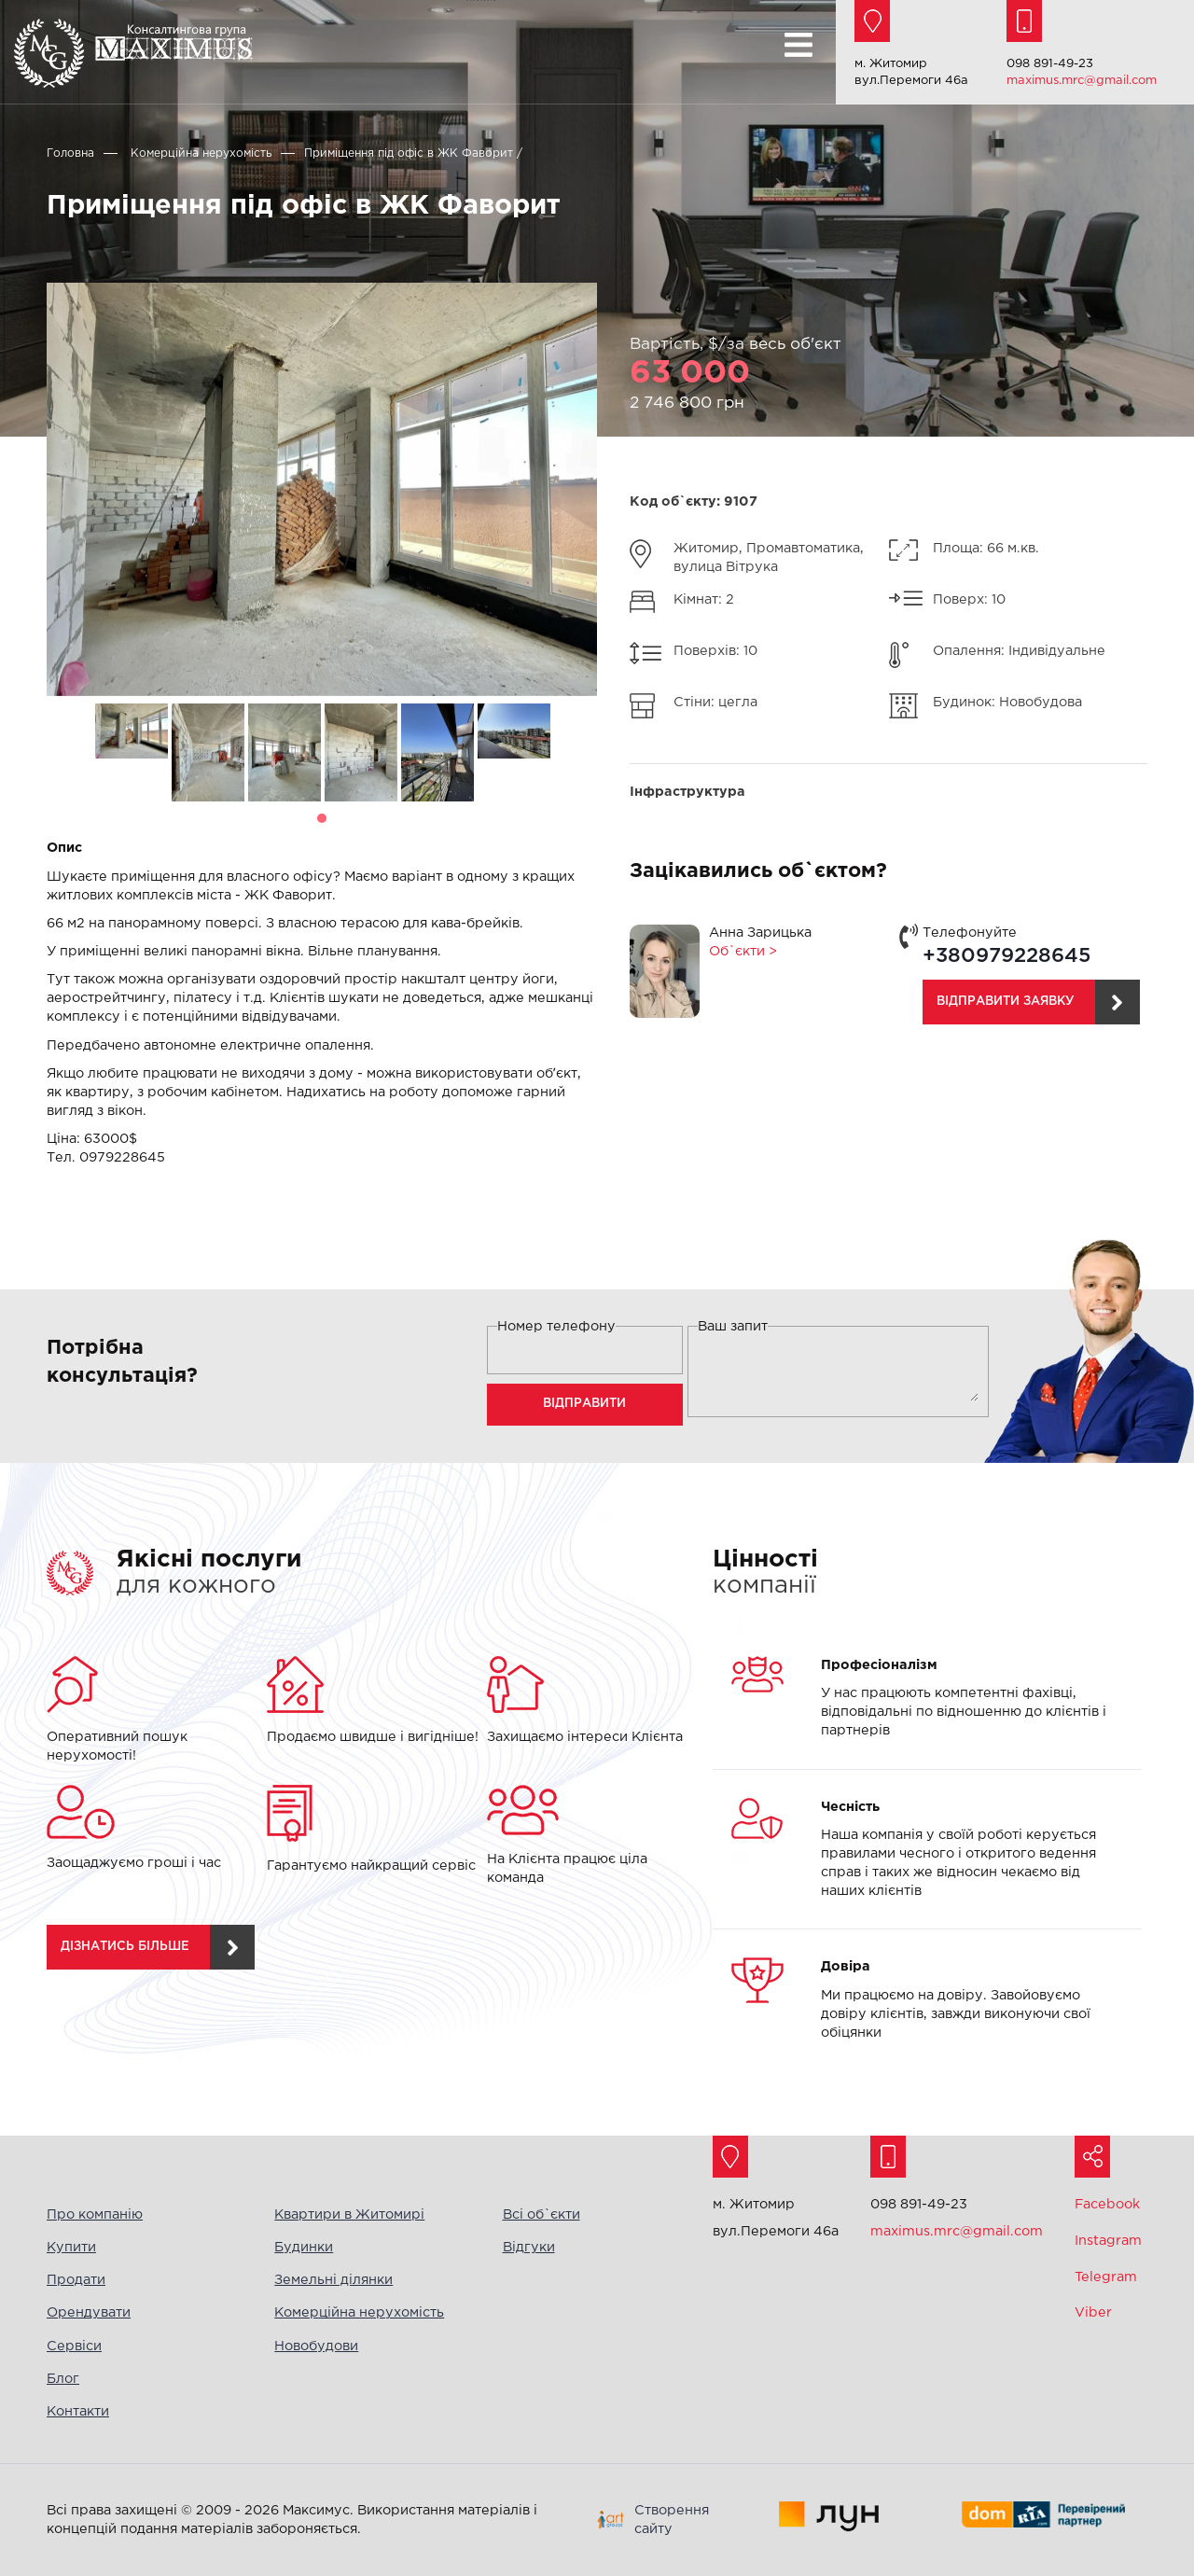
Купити (71, 2247)
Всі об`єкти (541, 2214)
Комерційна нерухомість (359, 2312)
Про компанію (95, 2214)
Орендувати (89, 2312)
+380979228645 (1006, 956)
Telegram (1106, 2277)
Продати (76, 2280)
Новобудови (316, 2346)
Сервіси (74, 2346)
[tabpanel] (131, 734)
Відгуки (529, 2247)
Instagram (1108, 2241)
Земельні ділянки (333, 2280)
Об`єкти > (743, 951)
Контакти (78, 2411)
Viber (1093, 2312)
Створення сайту (671, 2519)
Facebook (1107, 2204)
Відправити (584, 1404)
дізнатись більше (125, 1947)
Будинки (303, 2247)
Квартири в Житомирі (349, 2214)
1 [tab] (321, 818)
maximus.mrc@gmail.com (1082, 81)
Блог (63, 2379)
